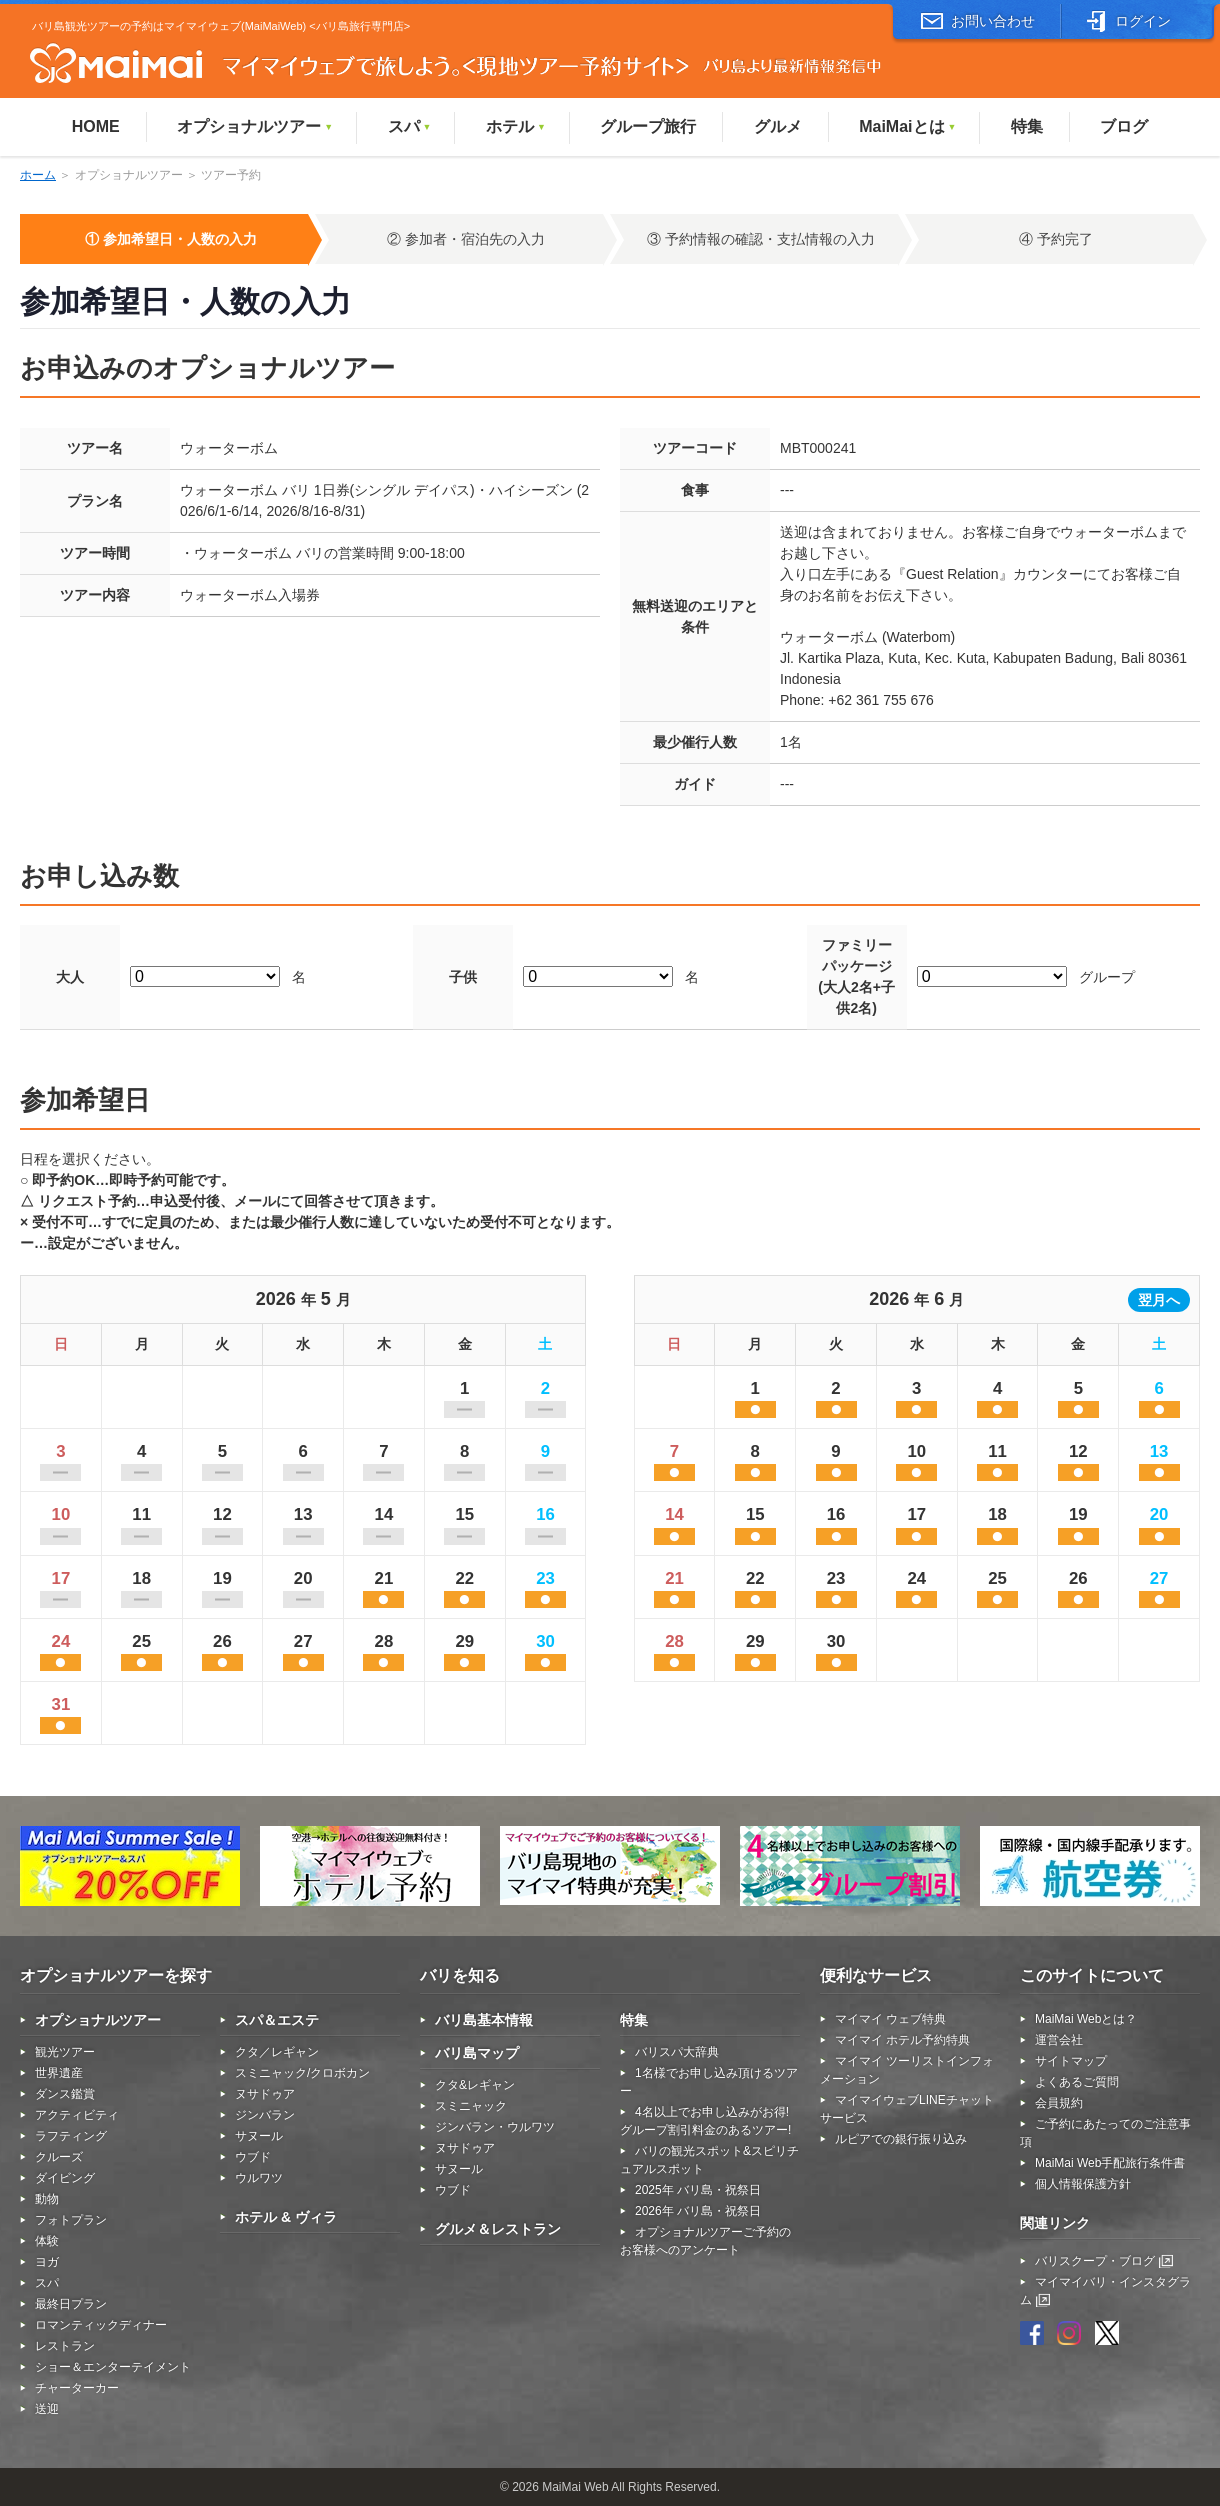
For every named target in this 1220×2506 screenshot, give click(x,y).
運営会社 (1059, 2040)
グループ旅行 (648, 126)
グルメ (778, 126)
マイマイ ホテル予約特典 (902, 2040)
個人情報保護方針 (1083, 2184)
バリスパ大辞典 (677, 2052)
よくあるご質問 (1077, 2082)
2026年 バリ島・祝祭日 (698, 2211)
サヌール (259, 2136)
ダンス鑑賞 (65, 2094)
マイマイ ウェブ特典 (890, 2019)
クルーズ (59, 2157)
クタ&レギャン (475, 2085)
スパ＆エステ (277, 2020)
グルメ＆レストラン (498, 2229)
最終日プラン (71, 2304)
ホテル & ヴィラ (286, 2217)
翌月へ (1159, 1300)
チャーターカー (77, 2388)
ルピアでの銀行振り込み (901, 2139)
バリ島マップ (477, 2053)
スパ (410, 126)
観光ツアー (65, 2052)
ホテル (516, 126)
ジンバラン (265, 2115)
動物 (47, 2199)
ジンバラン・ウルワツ (495, 2127)
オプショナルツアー (255, 126)
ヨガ (47, 2262)
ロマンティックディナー (101, 2325)
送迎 (47, 2409)
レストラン (65, 2346)
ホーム (38, 175)
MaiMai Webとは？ (1086, 2019)
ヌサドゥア (265, 2094)
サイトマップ (1071, 2061)
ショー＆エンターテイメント (113, 2367)
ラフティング (71, 2136)
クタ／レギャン (277, 2052)
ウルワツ (259, 2178)
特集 (1027, 126)
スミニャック (471, 2106)
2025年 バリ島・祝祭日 (698, 2190)
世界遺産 (59, 2073)
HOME (96, 126)
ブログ (1124, 126)
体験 (47, 2241)
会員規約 (1059, 2103)
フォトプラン (71, 2220)
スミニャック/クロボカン (302, 2073)
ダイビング (65, 2178)
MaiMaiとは (907, 126)
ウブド (253, 2157)
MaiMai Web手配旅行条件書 (1110, 2163)
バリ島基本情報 (484, 2020)
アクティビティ (77, 2115)
